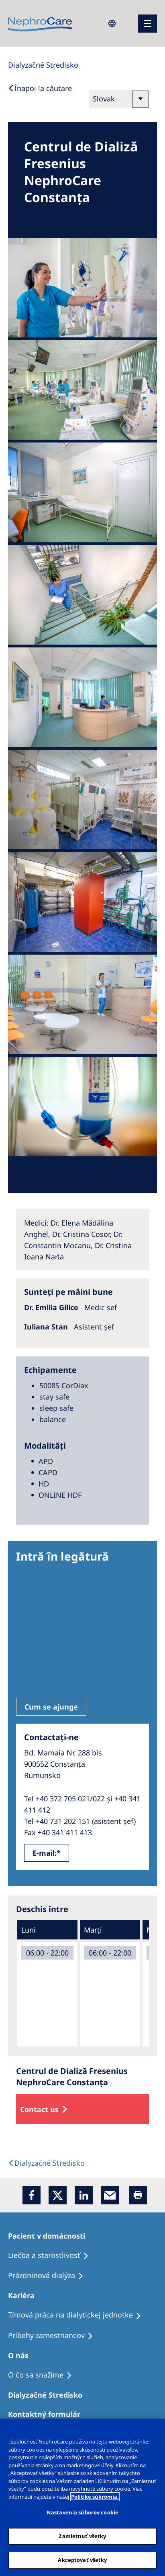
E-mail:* (47, 1853)
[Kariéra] (25, 2295)
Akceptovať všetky (82, 2560)
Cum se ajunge (51, 1707)
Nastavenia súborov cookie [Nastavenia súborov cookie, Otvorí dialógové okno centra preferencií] (82, 2512)
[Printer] (138, 2195)
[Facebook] (31, 2195)
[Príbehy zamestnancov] (54, 2336)
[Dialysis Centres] (43, 64)
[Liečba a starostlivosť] (52, 2255)
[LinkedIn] (84, 2195)
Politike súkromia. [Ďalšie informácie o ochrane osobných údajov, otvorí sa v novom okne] (95, 2496)
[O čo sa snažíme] (43, 2375)
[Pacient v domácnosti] (50, 2235)
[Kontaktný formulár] (48, 2414)
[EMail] (110, 2195)
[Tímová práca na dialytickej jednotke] (78, 2315)
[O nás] (22, 2355)
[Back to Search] (40, 88)
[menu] (147, 23)
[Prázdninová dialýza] (49, 2276)
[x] (58, 2195)
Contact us (39, 2109)
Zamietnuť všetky (82, 2536)
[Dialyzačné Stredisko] (49, 2394)
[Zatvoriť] (155, 2430)
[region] (82, 2497)
